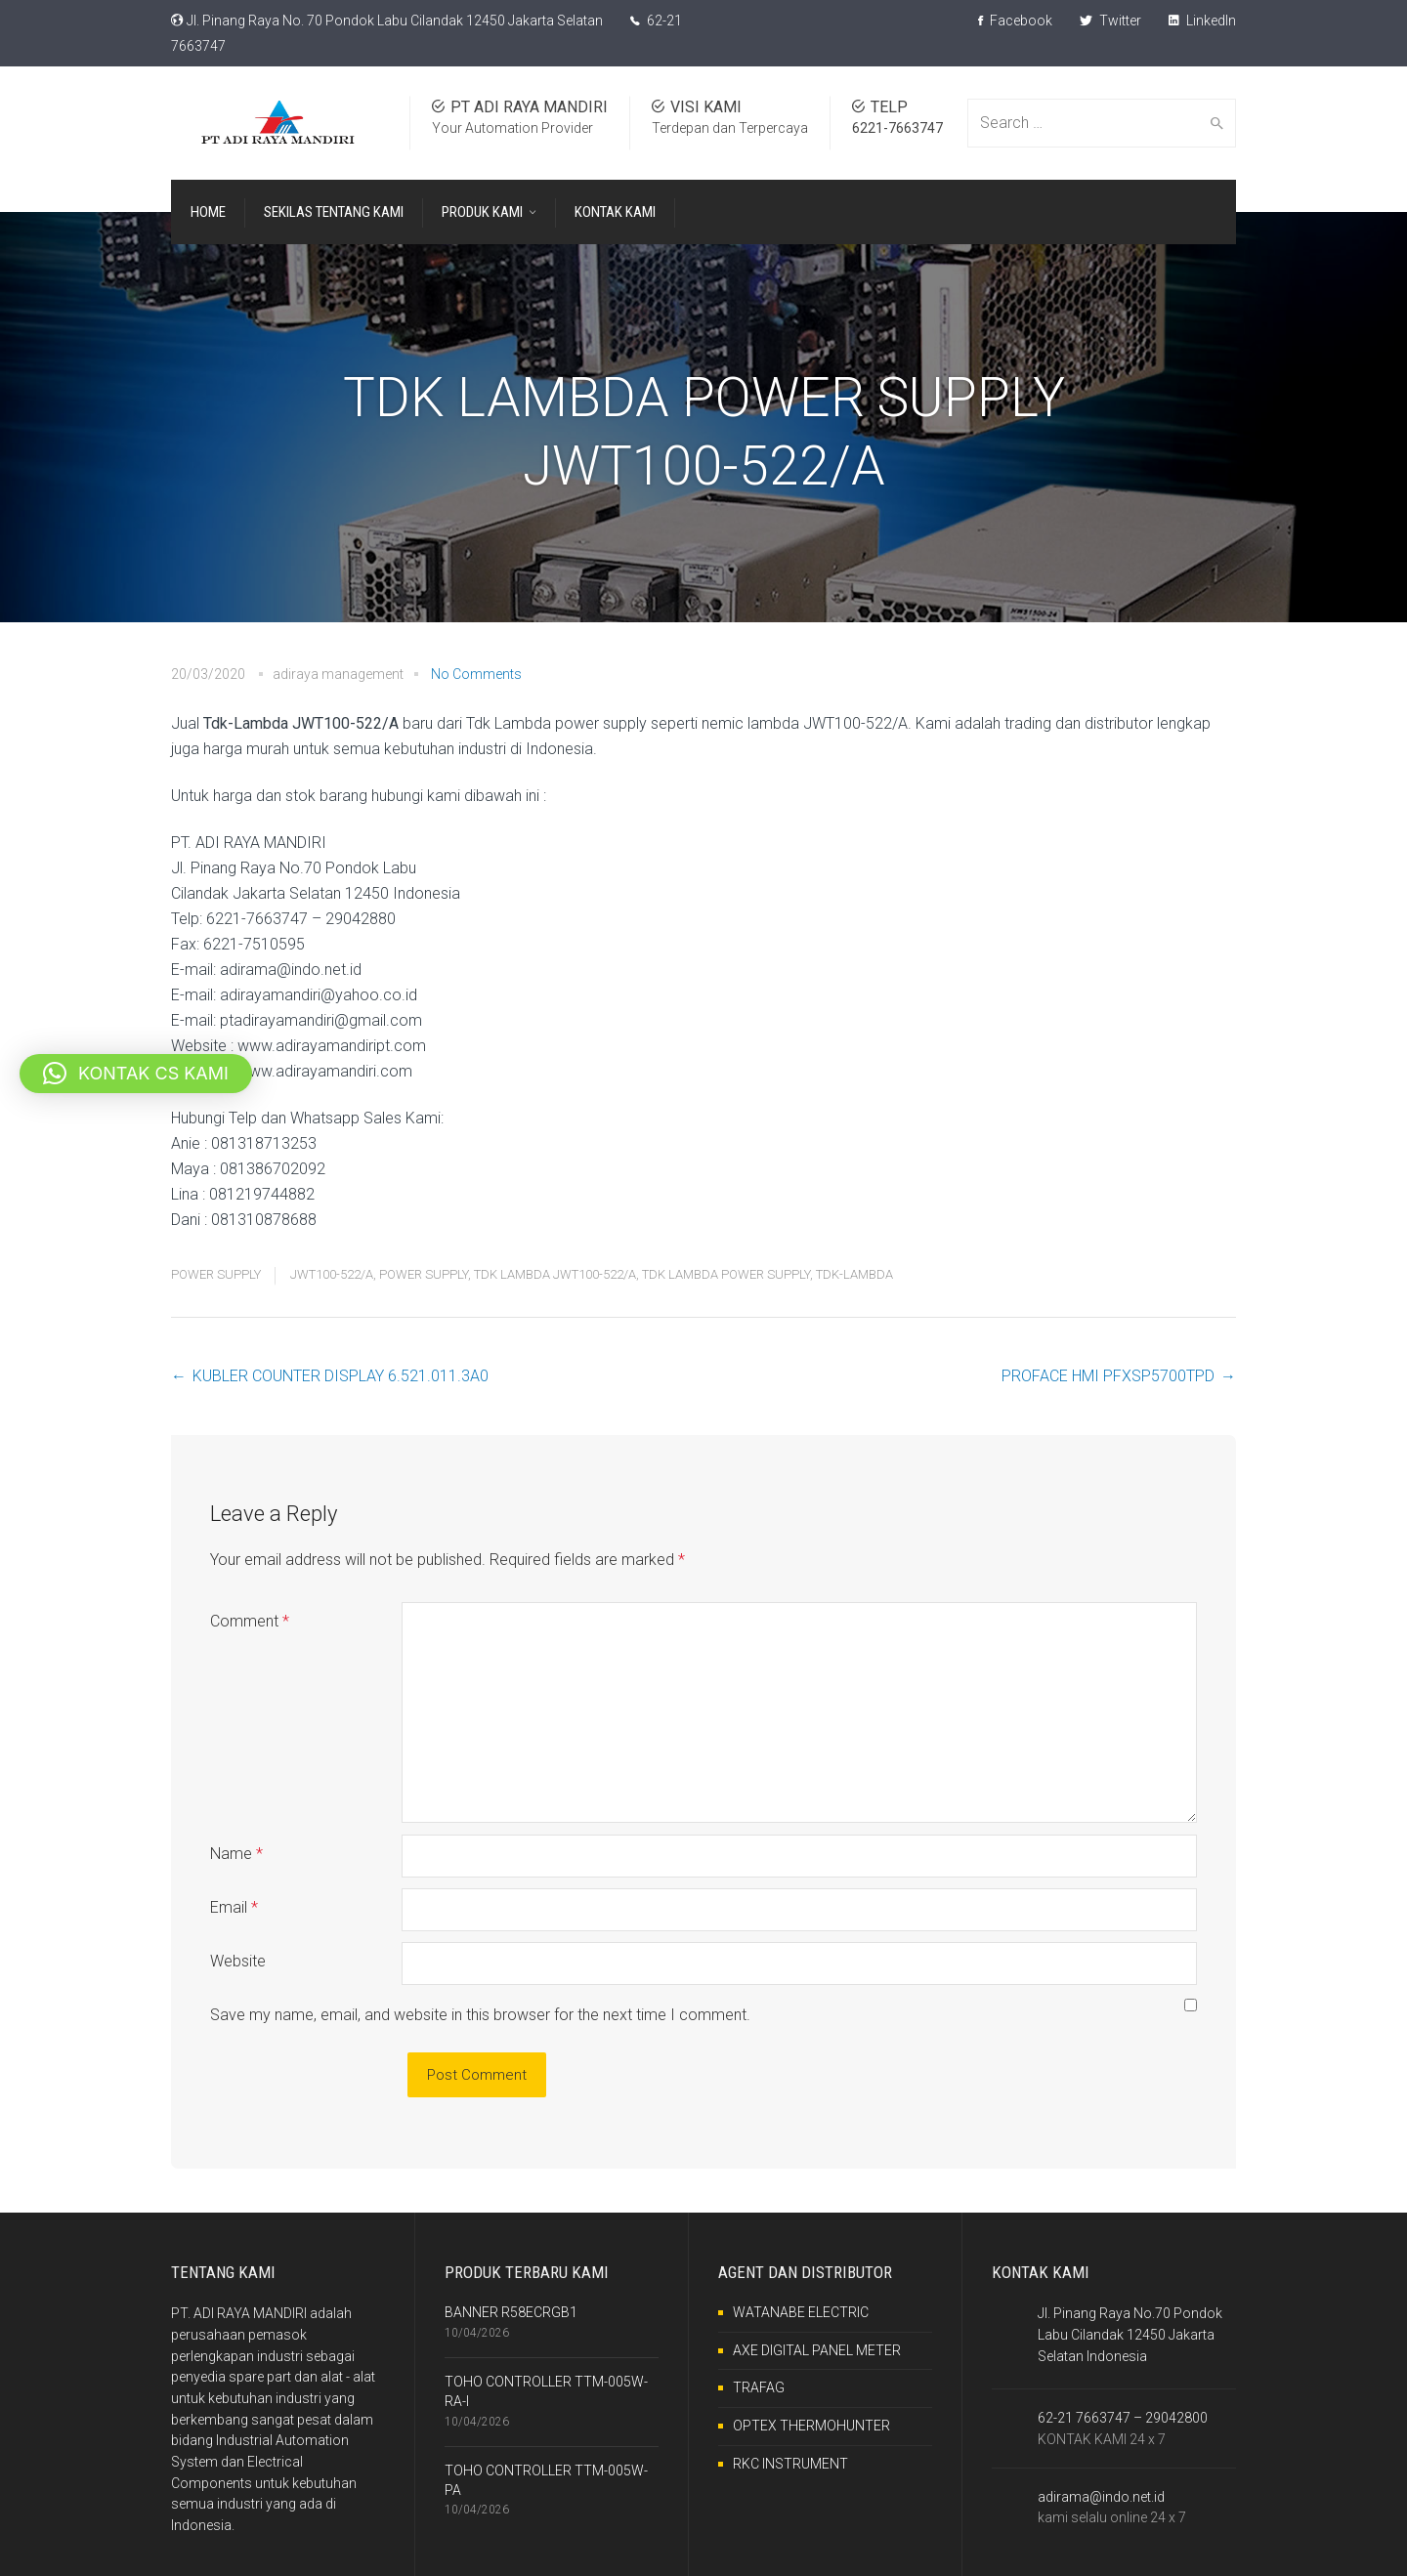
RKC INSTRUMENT (790, 2463)
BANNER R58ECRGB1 (511, 2312)
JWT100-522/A (331, 1274)
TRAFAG (759, 2387)
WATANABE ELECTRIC (801, 2312)
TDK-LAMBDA (854, 1274)
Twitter (1110, 20)
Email (234, 1907)
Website (238, 1961)
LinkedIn (1202, 20)
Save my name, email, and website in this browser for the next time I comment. (480, 2015)
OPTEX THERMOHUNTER (811, 2425)
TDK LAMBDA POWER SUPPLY (726, 1274)
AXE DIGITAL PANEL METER (817, 2350)
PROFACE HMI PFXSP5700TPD (1108, 1376)
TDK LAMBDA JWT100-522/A (555, 1274)
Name (236, 1853)
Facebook (1015, 20)
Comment (249, 1621)
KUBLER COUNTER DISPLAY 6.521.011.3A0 (340, 1376)
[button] (136, 1073)
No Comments (476, 674)
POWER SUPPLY (216, 1274)
